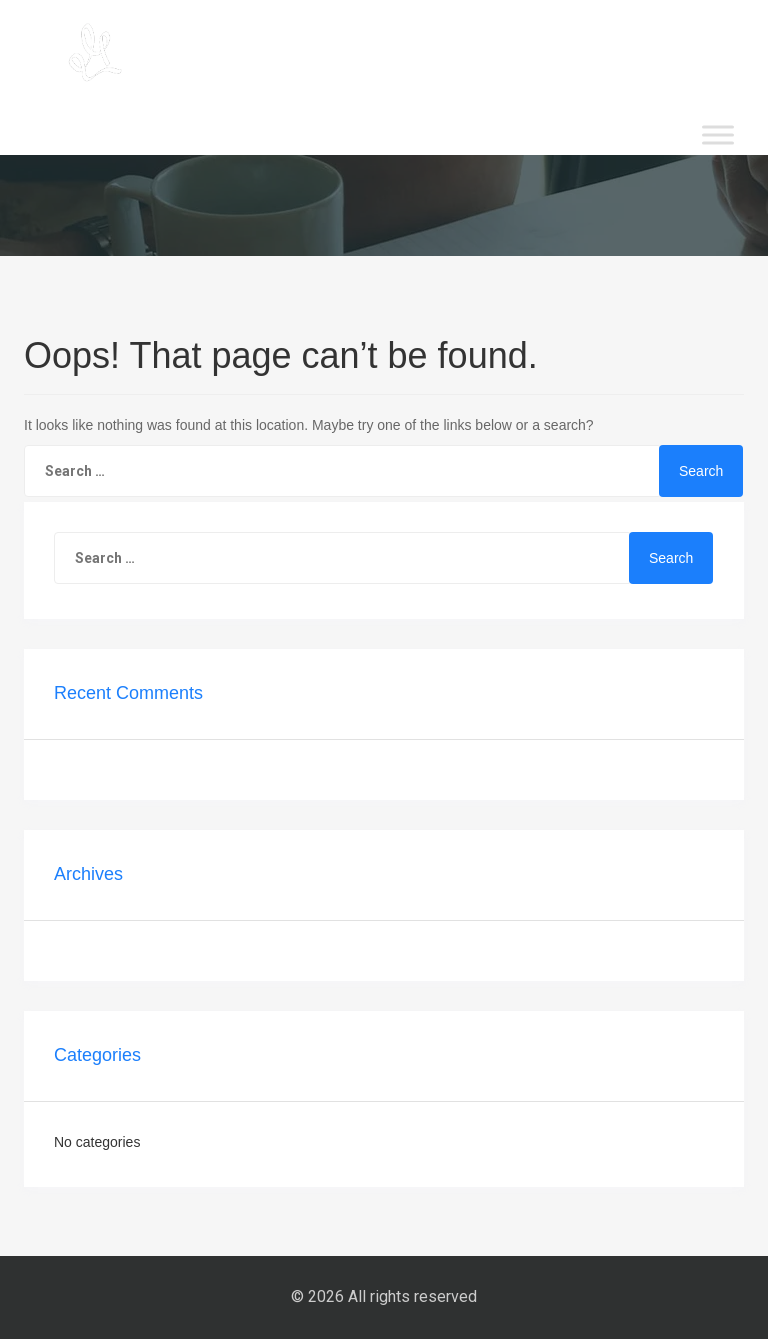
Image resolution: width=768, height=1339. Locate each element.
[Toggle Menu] (718, 134)
